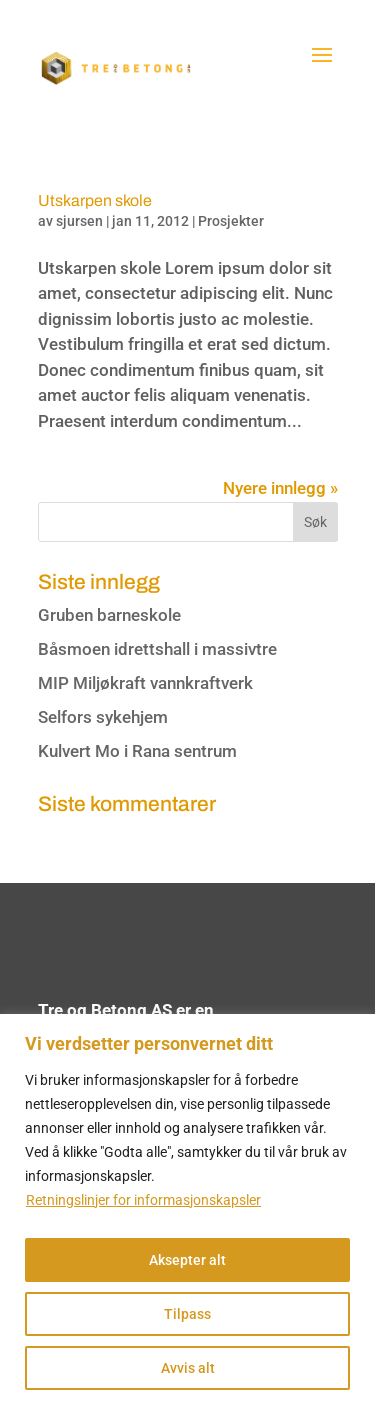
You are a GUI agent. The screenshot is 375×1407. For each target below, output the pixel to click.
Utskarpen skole (95, 200)
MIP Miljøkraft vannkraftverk (145, 683)
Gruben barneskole (109, 615)
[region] (187, 1210)
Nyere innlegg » (280, 488)
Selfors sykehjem (103, 717)
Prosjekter (231, 221)
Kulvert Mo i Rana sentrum (137, 751)
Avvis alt (188, 1368)
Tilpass (187, 1314)
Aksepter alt (187, 1260)
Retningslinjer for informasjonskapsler (143, 1200)
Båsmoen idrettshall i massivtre (157, 649)
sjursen (79, 221)
